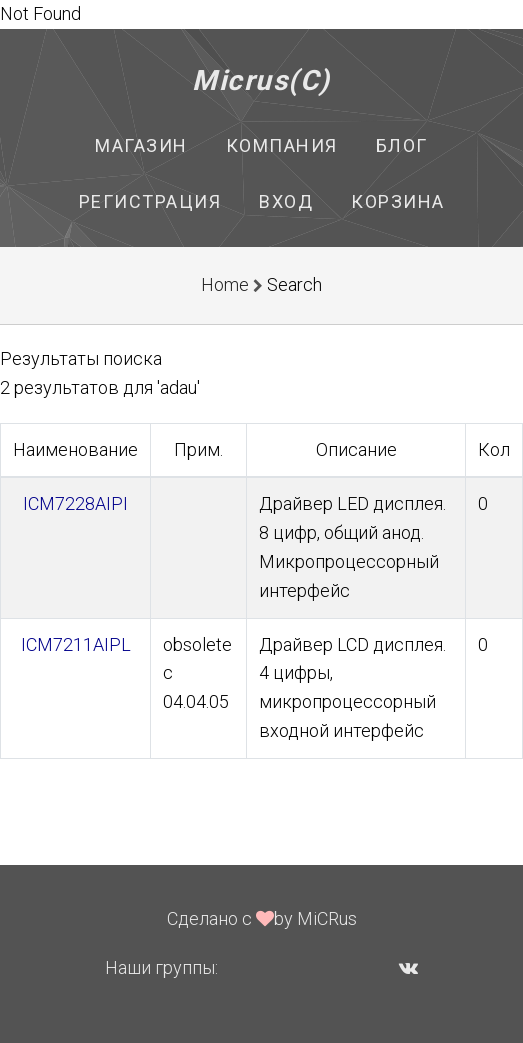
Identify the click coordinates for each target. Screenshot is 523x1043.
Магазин (141, 145)
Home (225, 284)
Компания (282, 145)
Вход (286, 201)
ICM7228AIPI (75, 503)
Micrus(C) (261, 80)
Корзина (398, 201)
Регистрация (150, 201)
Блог (402, 145)
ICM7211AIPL (76, 644)
